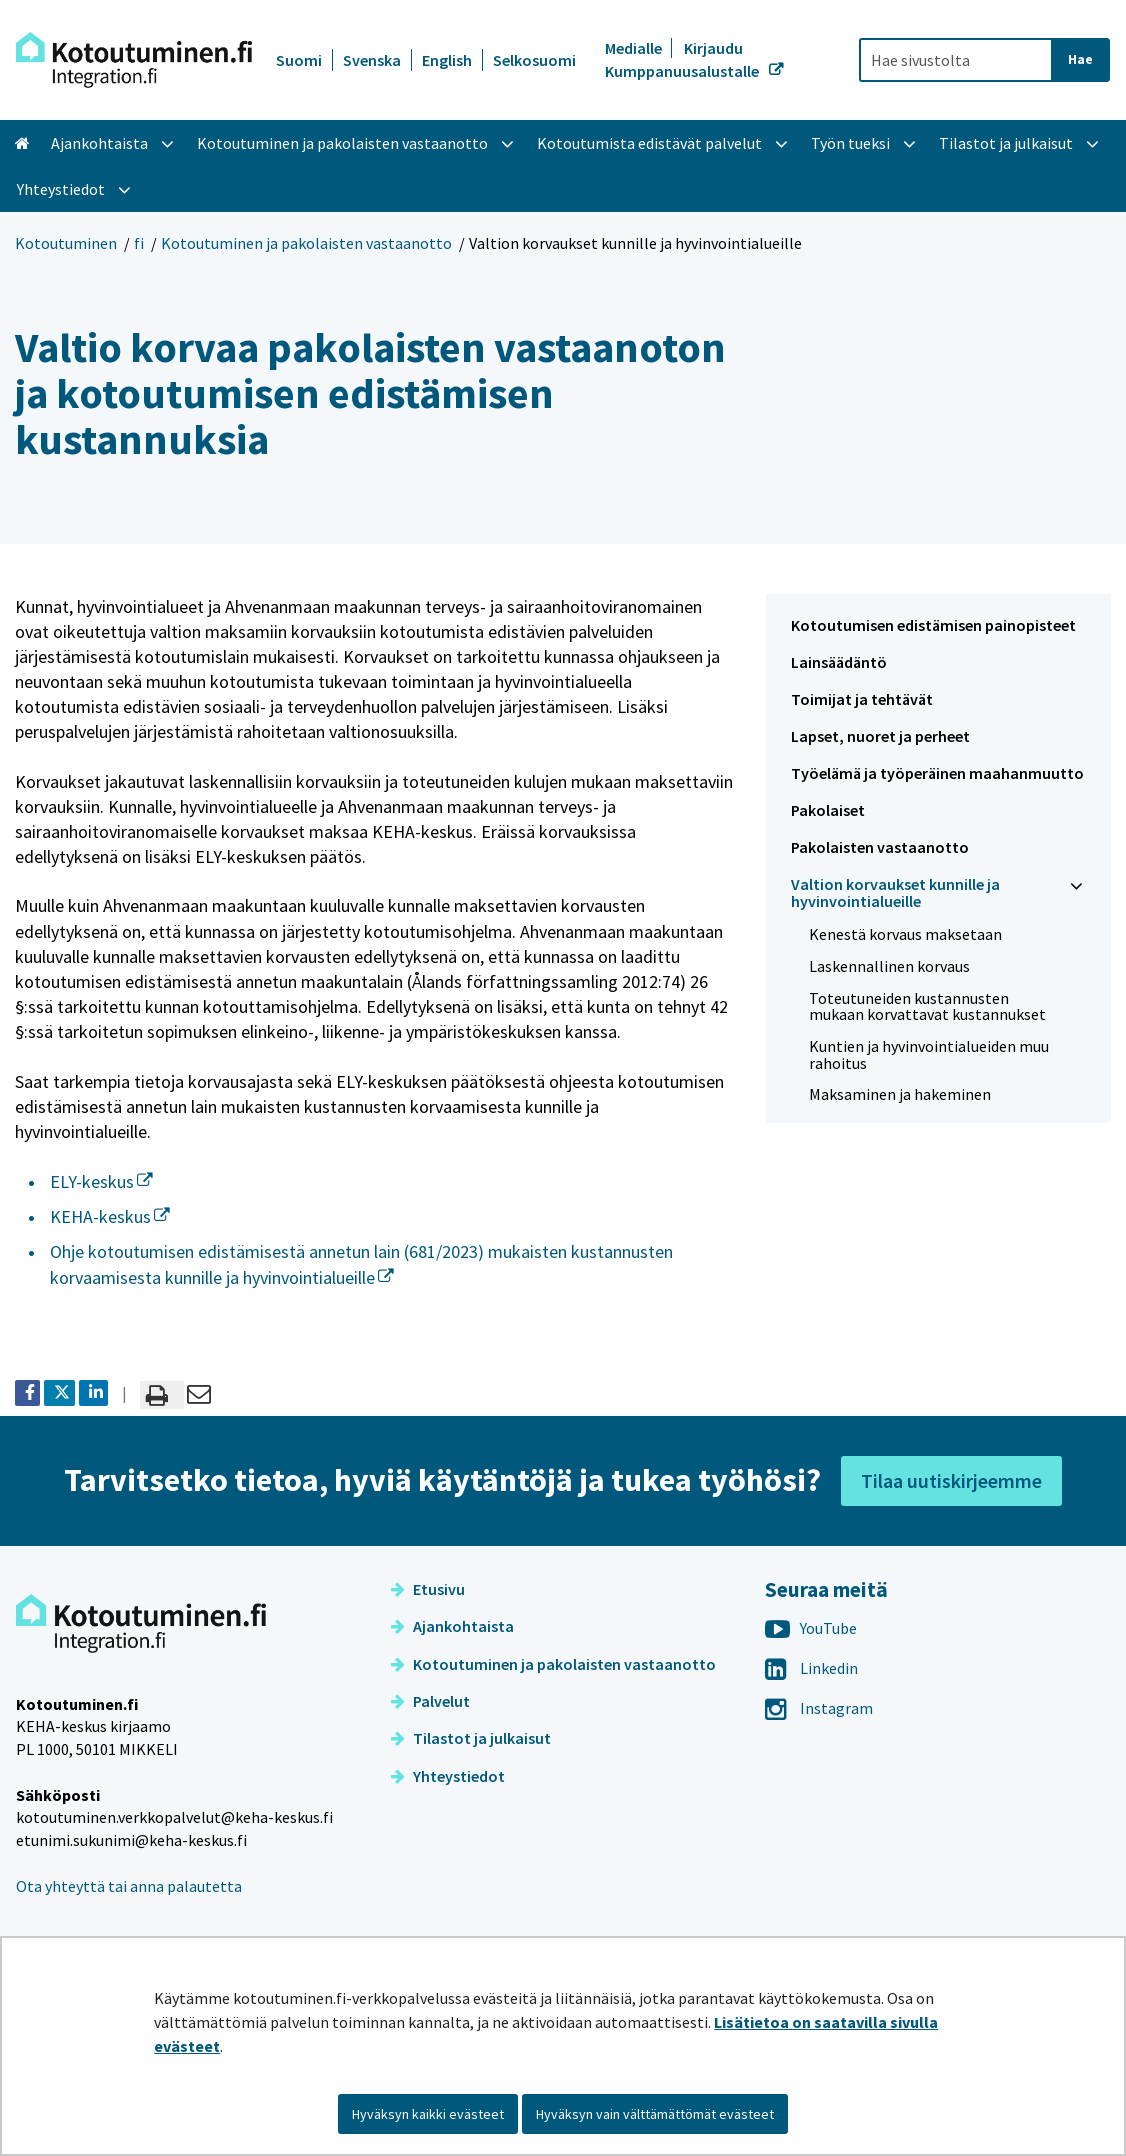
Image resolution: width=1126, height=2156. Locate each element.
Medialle (635, 48)
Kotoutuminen (66, 243)
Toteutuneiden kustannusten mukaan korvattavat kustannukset (927, 1006)
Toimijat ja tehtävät (862, 699)
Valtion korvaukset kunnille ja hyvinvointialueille (895, 892)
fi (139, 243)
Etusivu (428, 1589)
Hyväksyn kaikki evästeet (428, 2114)
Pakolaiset (828, 810)
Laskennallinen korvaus (889, 966)
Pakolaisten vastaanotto (880, 847)
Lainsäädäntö (839, 662)
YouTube (811, 1628)
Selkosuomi (534, 60)
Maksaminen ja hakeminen (900, 1094)
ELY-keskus (101, 1181)
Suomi (299, 60)
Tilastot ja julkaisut (471, 1738)
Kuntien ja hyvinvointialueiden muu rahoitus (929, 1054)
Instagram (819, 1708)
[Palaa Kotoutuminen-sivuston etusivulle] (134, 60)
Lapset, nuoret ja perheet (880, 736)
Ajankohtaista (452, 1626)
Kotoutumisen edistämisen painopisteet (933, 625)
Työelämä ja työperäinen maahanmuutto (937, 773)
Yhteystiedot (448, 1776)
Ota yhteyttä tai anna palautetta (129, 1886)
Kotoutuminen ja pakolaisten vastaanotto (306, 243)
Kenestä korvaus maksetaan (905, 934)
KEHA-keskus (110, 1216)
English (447, 60)
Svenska (372, 60)
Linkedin (811, 1668)
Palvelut (430, 1701)
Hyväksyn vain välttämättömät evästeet (655, 2114)
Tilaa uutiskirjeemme (951, 1480)
